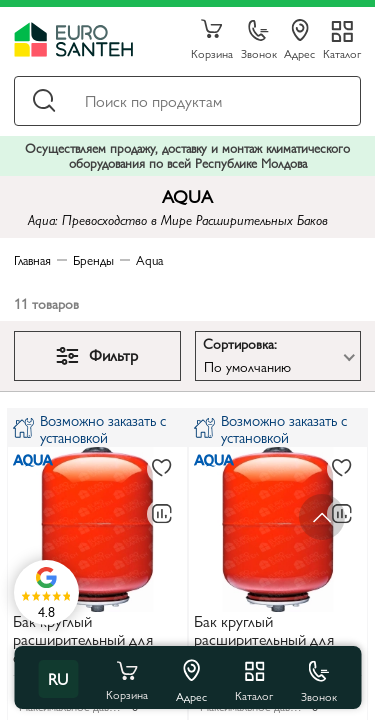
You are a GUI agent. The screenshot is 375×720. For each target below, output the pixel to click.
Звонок (259, 40)
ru (58, 678)
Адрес (299, 40)
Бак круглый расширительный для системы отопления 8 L (89, 640)
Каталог (342, 52)
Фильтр (97, 354)
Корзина (212, 40)
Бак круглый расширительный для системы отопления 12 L (274, 640)
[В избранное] (162, 469)
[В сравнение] (162, 514)
